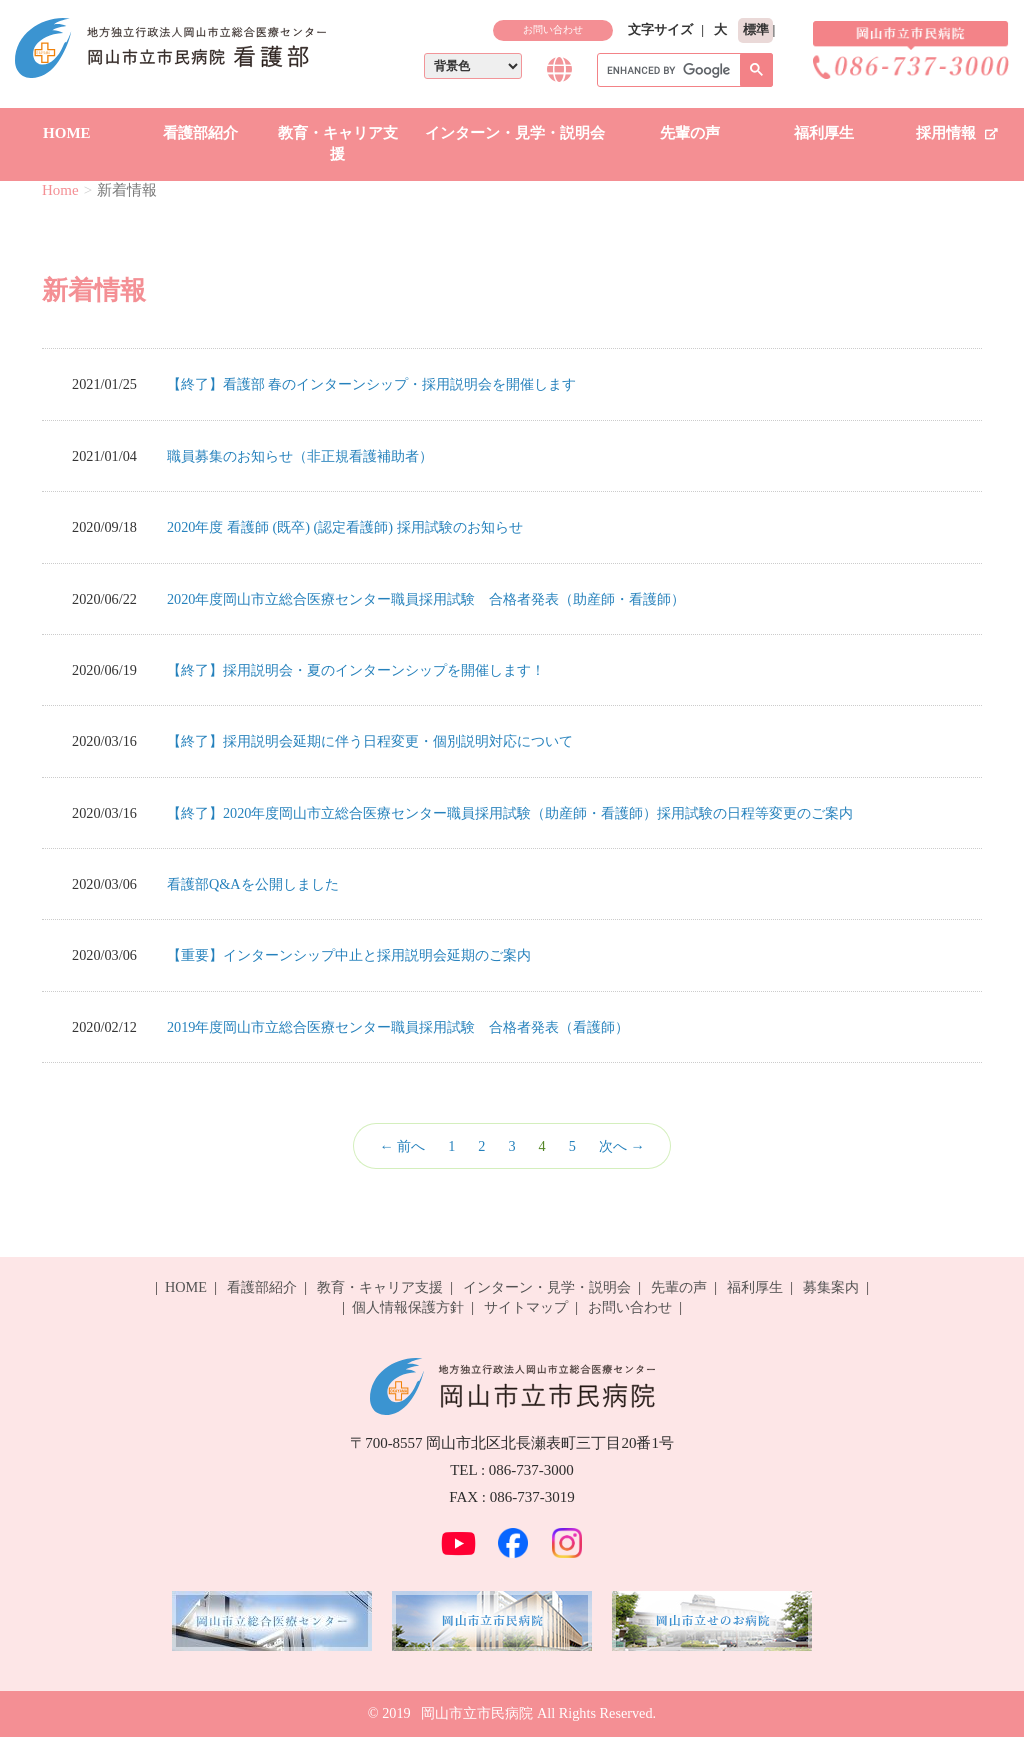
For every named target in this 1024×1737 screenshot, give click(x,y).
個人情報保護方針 (408, 1307)
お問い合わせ (553, 29)
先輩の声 (690, 133)
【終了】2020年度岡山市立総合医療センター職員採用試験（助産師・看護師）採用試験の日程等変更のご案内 (510, 813)
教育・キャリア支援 (338, 143)
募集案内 (831, 1287)
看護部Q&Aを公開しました (253, 884)
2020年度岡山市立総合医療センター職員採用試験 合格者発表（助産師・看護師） (426, 599)
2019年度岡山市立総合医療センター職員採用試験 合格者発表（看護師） (398, 1027)
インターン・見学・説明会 (515, 133)
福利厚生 (824, 133)
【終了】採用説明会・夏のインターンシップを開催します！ (356, 670)
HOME (67, 133)
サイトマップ (526, 1307)
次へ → (622, 1146)
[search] (683, 70)
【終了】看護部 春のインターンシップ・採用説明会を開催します (372, 384)
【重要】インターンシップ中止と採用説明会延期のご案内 (349, 955)
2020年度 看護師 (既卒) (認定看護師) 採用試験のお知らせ (345, 527)
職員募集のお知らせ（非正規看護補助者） (300, 456)
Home (60, 190)
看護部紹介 (200, 133)
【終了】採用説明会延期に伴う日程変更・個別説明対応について (370, 741)
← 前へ (402, 1146)
